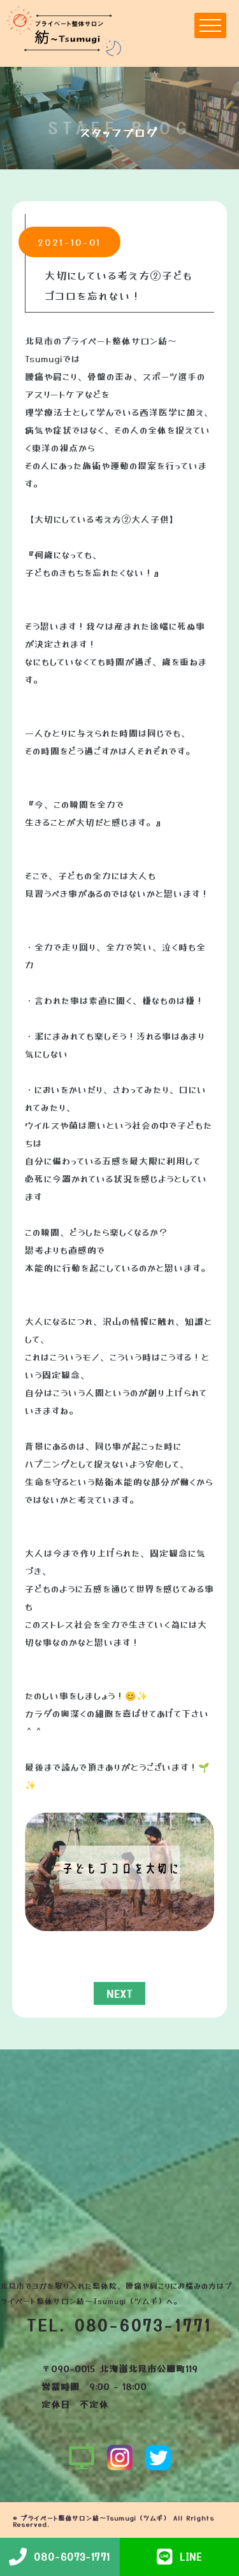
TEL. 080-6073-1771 (120, 2325)
